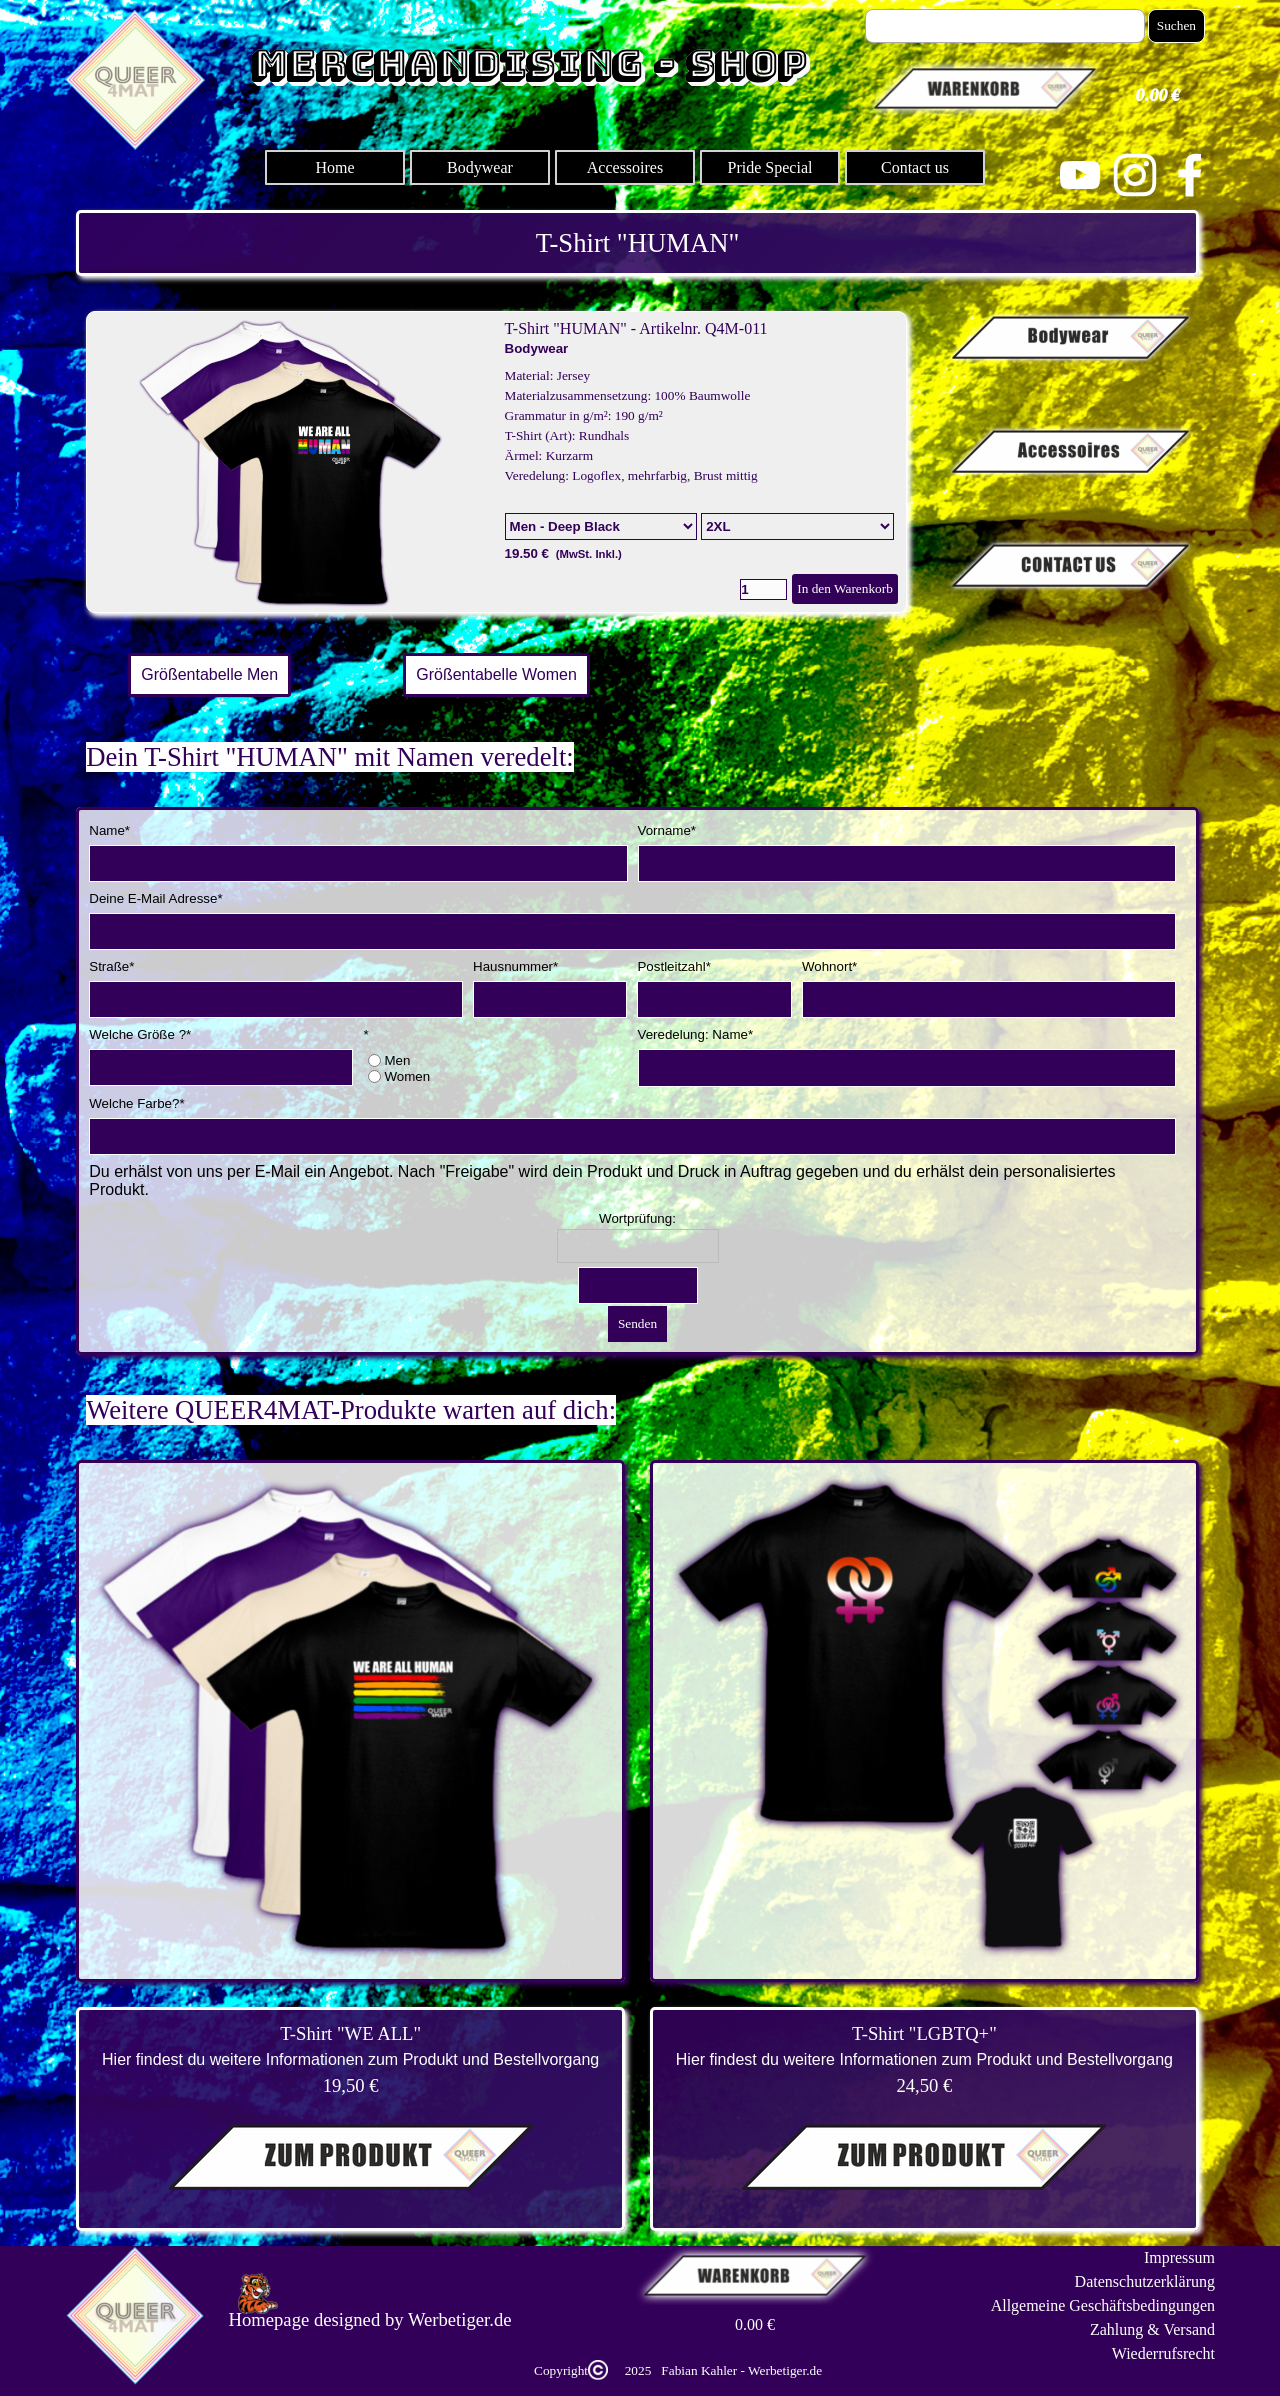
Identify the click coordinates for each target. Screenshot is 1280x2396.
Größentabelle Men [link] (209, 674)
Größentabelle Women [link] (496, 674)
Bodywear (480, 167)
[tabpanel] (637, 243)
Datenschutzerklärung (1145, 2281)
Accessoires (625, 167)
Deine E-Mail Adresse (155, 898)
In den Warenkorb (845, 588)
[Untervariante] (797, 526)
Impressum (1179, 2257)
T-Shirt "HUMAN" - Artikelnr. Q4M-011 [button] (636, 328)
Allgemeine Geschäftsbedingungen (1103, 2305)
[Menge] (763, 589)
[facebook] (1190, 175)
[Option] (601, 526)
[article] (496, 462)
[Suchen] (1005, 26)
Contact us (915, 167)
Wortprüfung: (637, 1218)
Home (334, 167)
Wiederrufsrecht (1163, 2353)
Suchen (1176, 25)
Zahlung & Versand (1152, 2329)
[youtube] (1080, 175)
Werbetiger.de (460, 2319)
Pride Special (770, 167)
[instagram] (1135, 175)
